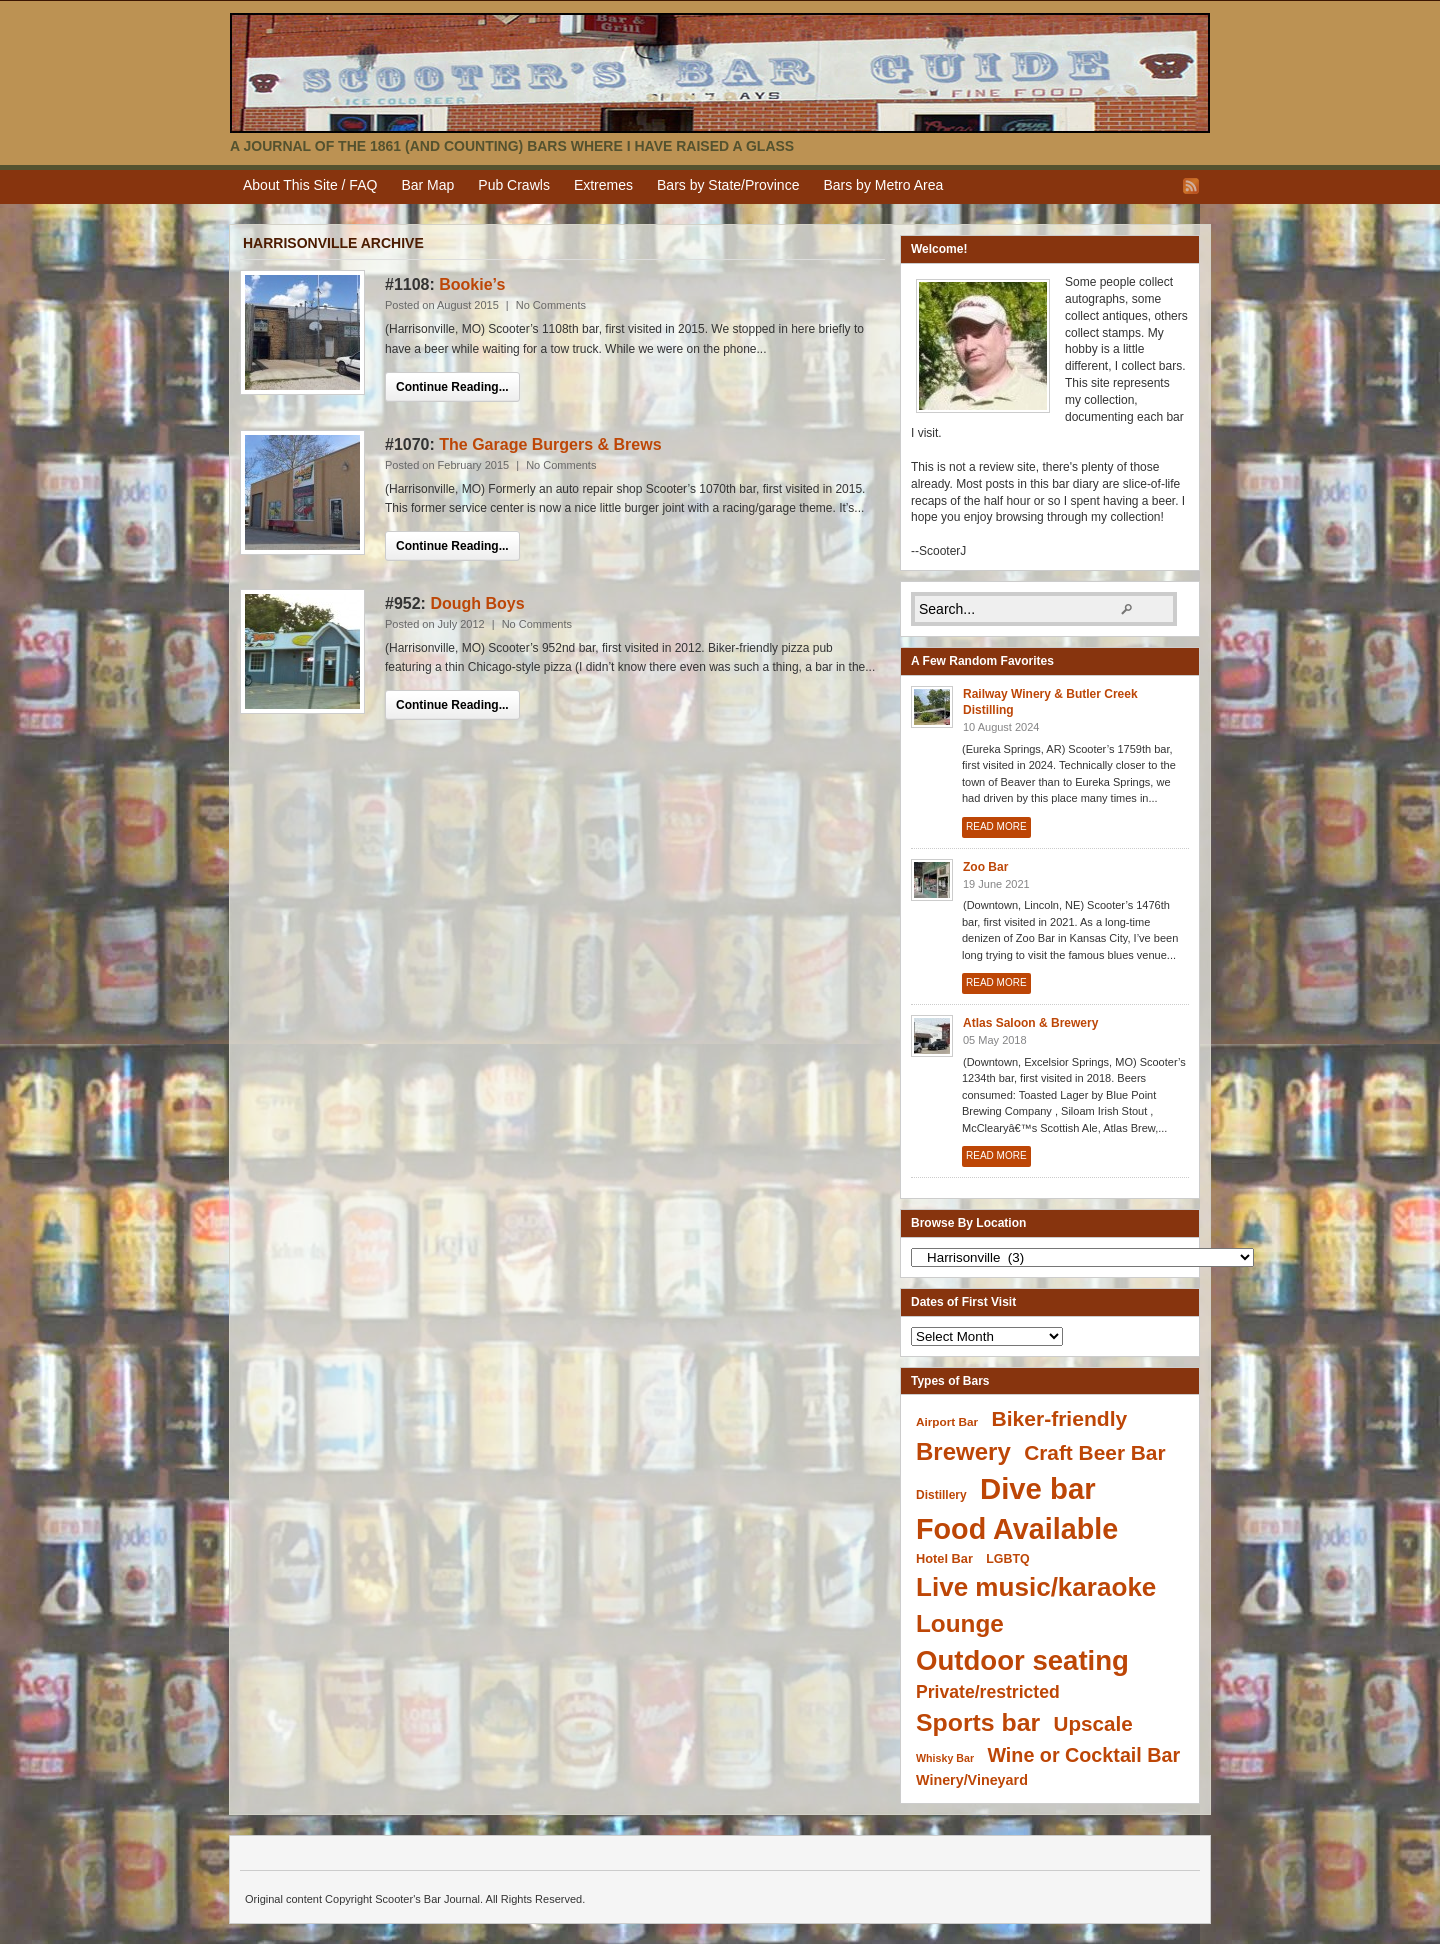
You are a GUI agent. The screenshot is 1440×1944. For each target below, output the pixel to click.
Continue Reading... (452, 387)
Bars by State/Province (728, 185)
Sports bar (978, 1722)
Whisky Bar (945, 1758)
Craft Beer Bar (1094, 1452)
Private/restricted (988, 1692)
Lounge (960, 1623)
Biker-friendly (1059, 1418)
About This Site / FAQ (310, 185)
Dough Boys (477, 603)
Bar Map (427, 185)
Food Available (1017, 1529)
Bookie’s (472, 284)
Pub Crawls (514, 185)
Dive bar (1038, 1488)
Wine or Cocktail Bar (1083, 1755)
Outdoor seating (1022, 1660)
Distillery (941, 1495)
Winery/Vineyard (972, 1780)
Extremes (603, 185)
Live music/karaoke (1036, 1587)
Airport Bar (947, 1421)
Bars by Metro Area (883, 185)
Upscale (1093, 1723)
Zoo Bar (985, 867)
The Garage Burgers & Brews (550, 444)
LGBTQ (1007, 1559)
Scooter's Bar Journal (720, 73)
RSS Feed (1191, 186)
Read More (996, 826)
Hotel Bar (944, 1558)
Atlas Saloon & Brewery (1030, 1023)
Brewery (963, 1451)
